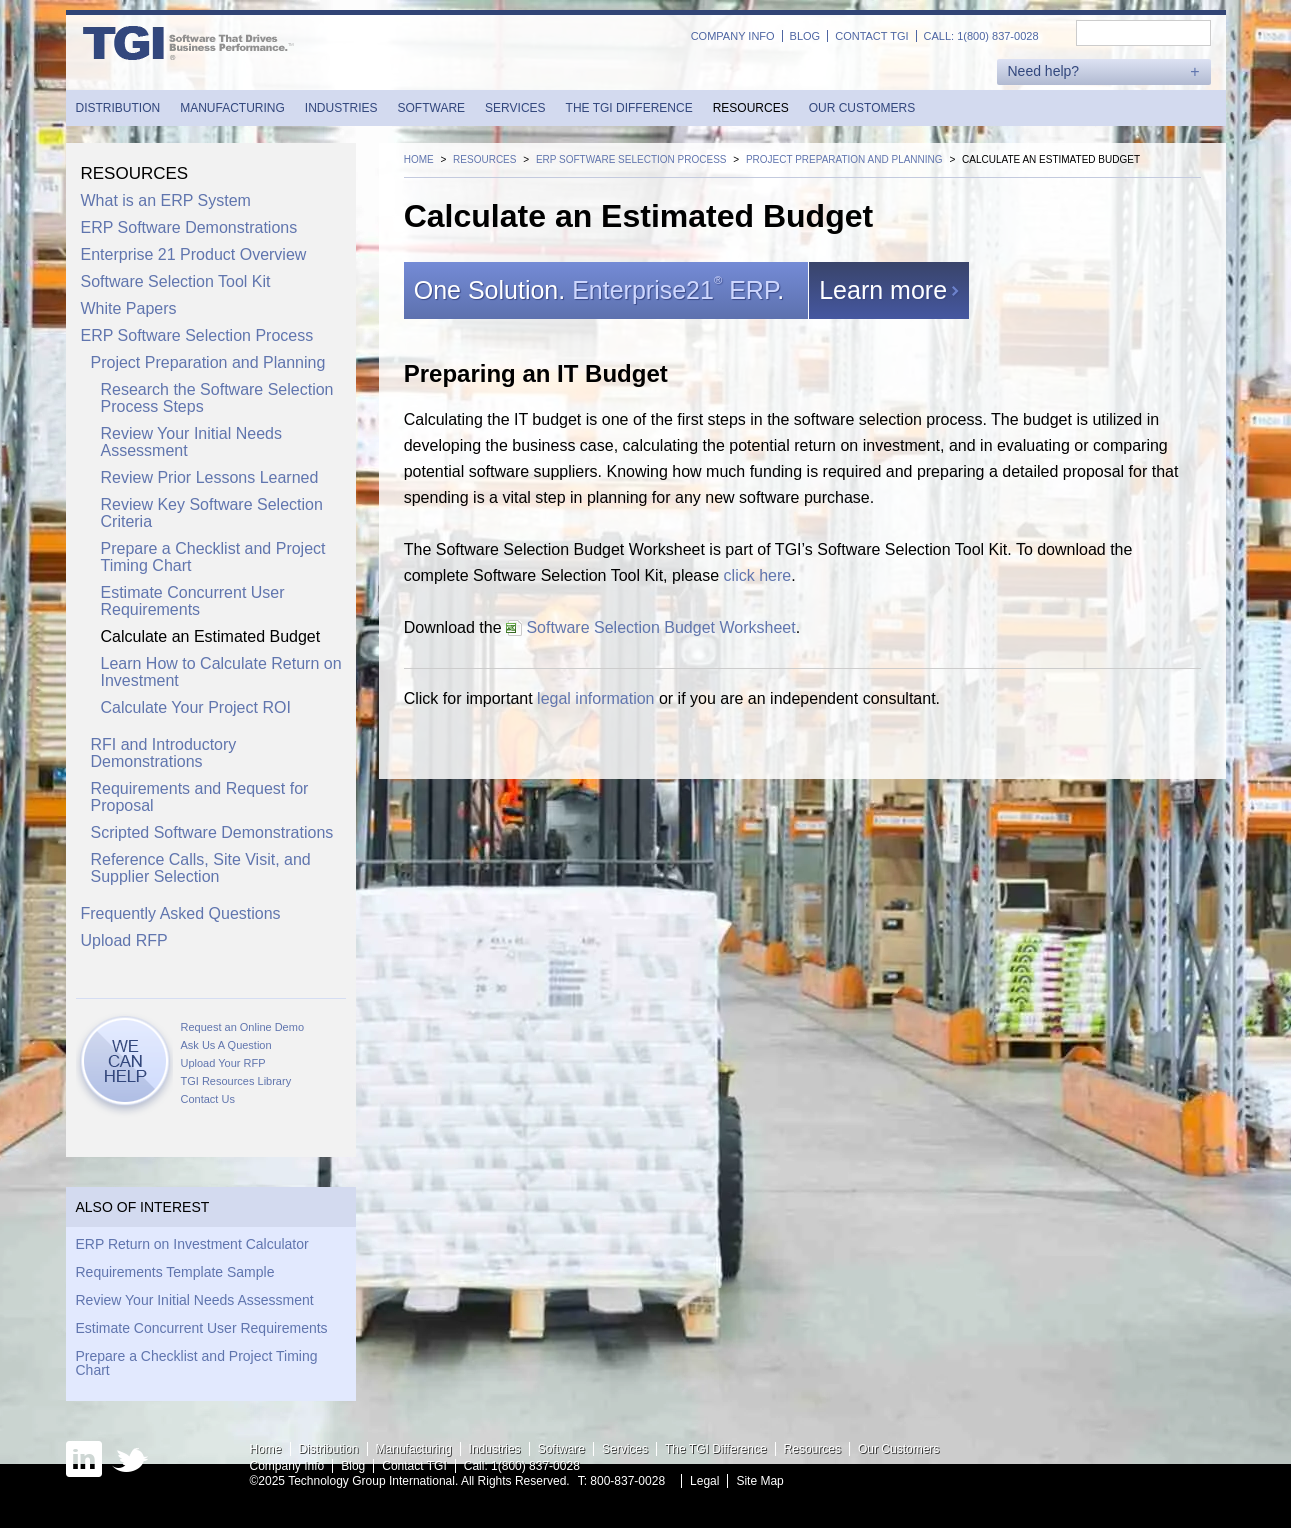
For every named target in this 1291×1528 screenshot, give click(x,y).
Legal (704, 1481)
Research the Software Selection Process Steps (217, 398)
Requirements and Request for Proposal (200, 797)
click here (758, 575)
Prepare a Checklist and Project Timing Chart (213, 557)
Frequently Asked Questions (181, 913)
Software (432, 108)
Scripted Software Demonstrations (212, 832)
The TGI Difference (629, 108)
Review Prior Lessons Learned (210, 477)
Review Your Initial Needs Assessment (191, 442)
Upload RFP (124, 940)
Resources (751, 108)
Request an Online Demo (243, 1027)
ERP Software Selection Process (197, 335)
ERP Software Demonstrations (189, 227)
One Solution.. (611, 290)
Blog (805, 36)
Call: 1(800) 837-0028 (981, 36)
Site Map (759, 1481)
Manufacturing (232, 108)
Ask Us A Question (226, 1045)
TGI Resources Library (236, 1081)
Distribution (118, 108)
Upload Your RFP (223, 1063)
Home (266, 1449)
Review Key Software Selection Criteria (212, 513)
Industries (341, 108)
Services (515, 108)
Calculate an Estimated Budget (211, 636)
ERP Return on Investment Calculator (192, 1244)
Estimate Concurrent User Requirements (193, 601)
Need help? (1044, 71)
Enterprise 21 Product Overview (194, 254)
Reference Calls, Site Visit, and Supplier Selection (201, 868)
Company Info (733, 36)
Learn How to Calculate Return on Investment (221, 672)
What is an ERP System (166, 200)
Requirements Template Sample (175, 1272)
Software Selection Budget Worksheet (651, 627)
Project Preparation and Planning (208, 362)
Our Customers (862, 108)
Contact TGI (871, 36)
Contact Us (208, 1099)
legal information (595, 698)
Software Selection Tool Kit (176, 281)
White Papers (129, 308)
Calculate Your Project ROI (196, 707)
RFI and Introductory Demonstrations (164, 753)
